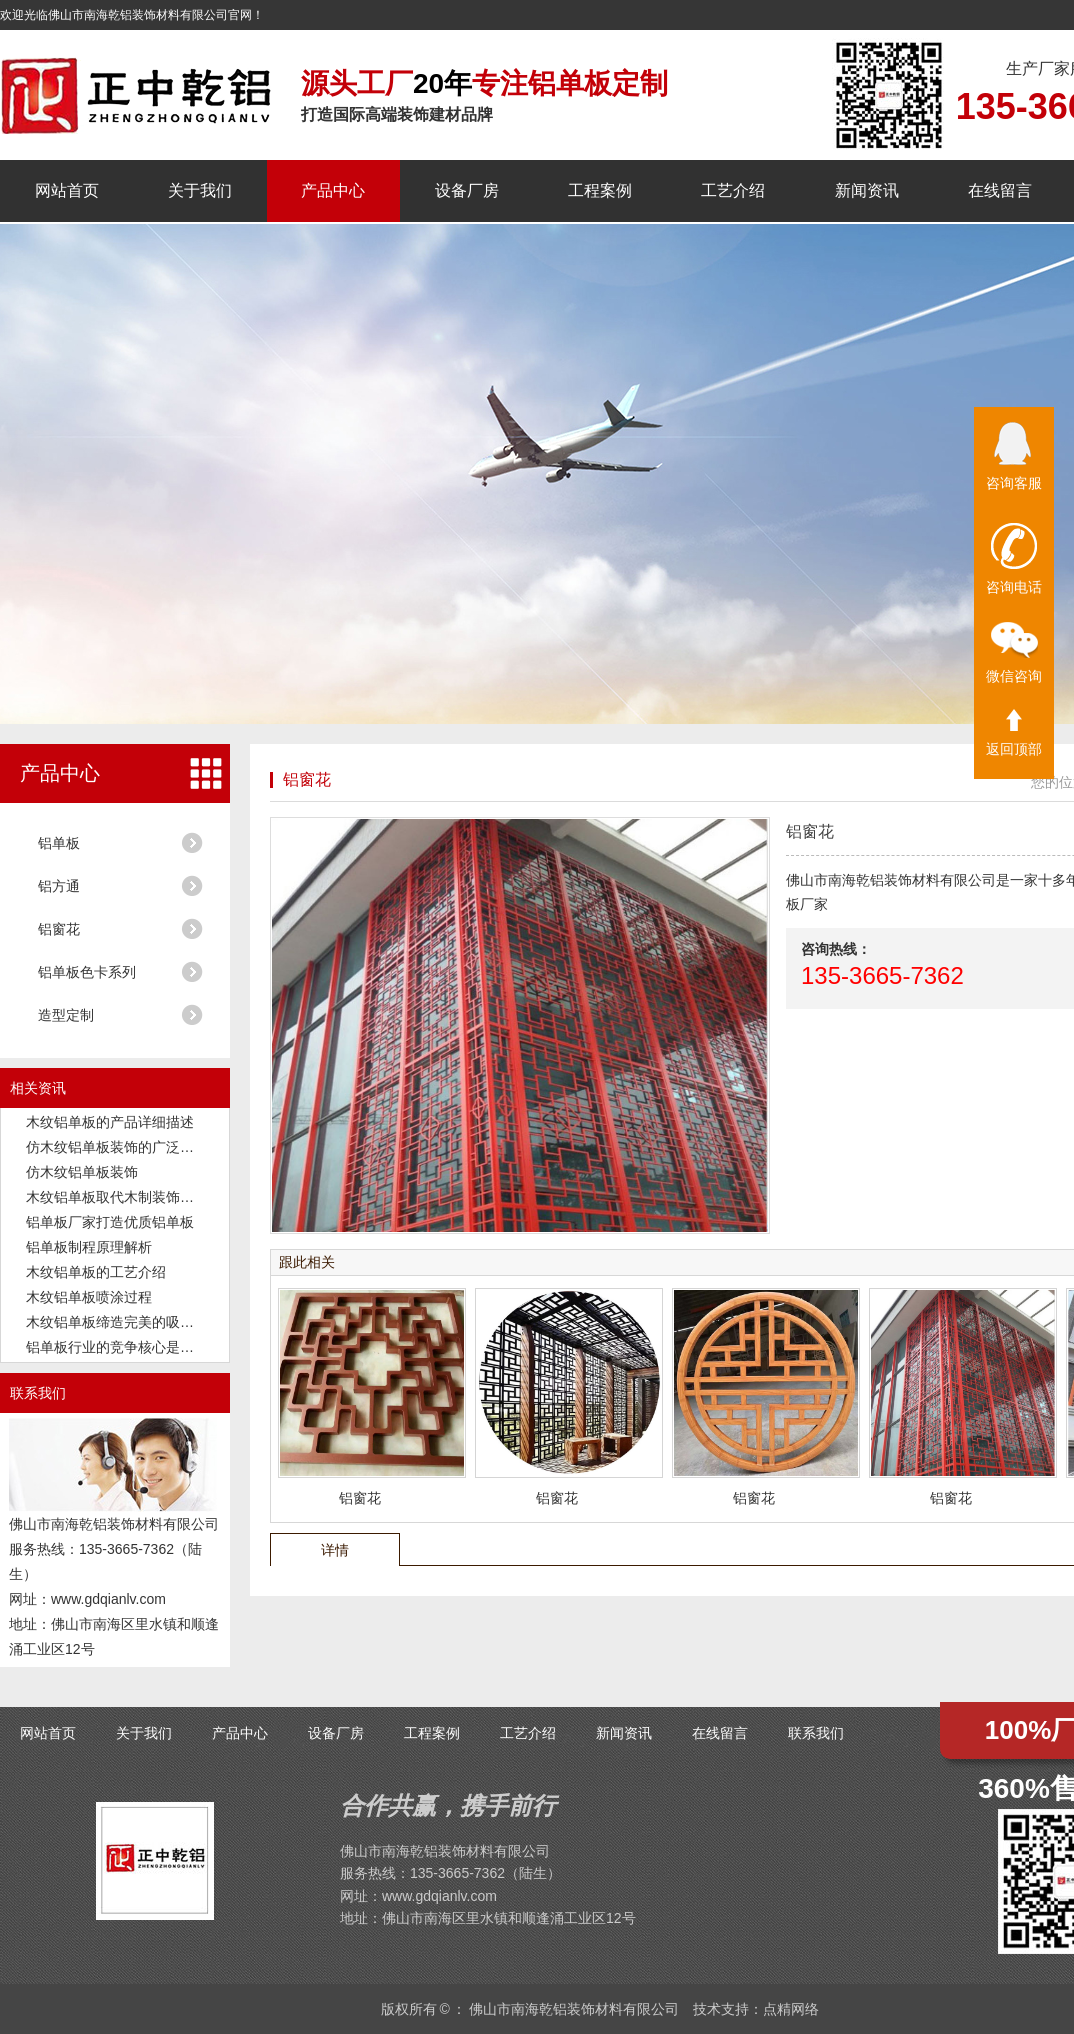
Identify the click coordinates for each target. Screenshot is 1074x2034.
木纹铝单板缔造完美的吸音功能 (124, 1322)
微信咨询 (1014, 653)
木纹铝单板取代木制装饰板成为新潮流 (145, 1197)
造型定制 (66, 1015)
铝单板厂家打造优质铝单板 (110, 1222)
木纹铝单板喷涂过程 (89, 1297)
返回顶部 (1014, 733)
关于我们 (200, 190)
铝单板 (59, 843)
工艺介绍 (733, 190)
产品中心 (333, 190)
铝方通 (59, 886)
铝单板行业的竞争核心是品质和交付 (138, 1347)
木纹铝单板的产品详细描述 (110, 1122)
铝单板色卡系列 (87, 972)
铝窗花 (59, 929)
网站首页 (67, 190)
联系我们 (816, 1733)
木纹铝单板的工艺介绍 (96, 1272)
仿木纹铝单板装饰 (82, 1172)
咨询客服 (1014, 456)
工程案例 (600, 190)
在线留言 (1000, 190)
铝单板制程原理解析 (89, 1247)
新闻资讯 (867, 190)
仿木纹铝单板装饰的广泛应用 (117, 1147)
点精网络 (791, 2009)
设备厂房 (467, 190)
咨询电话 (1014, 559)
